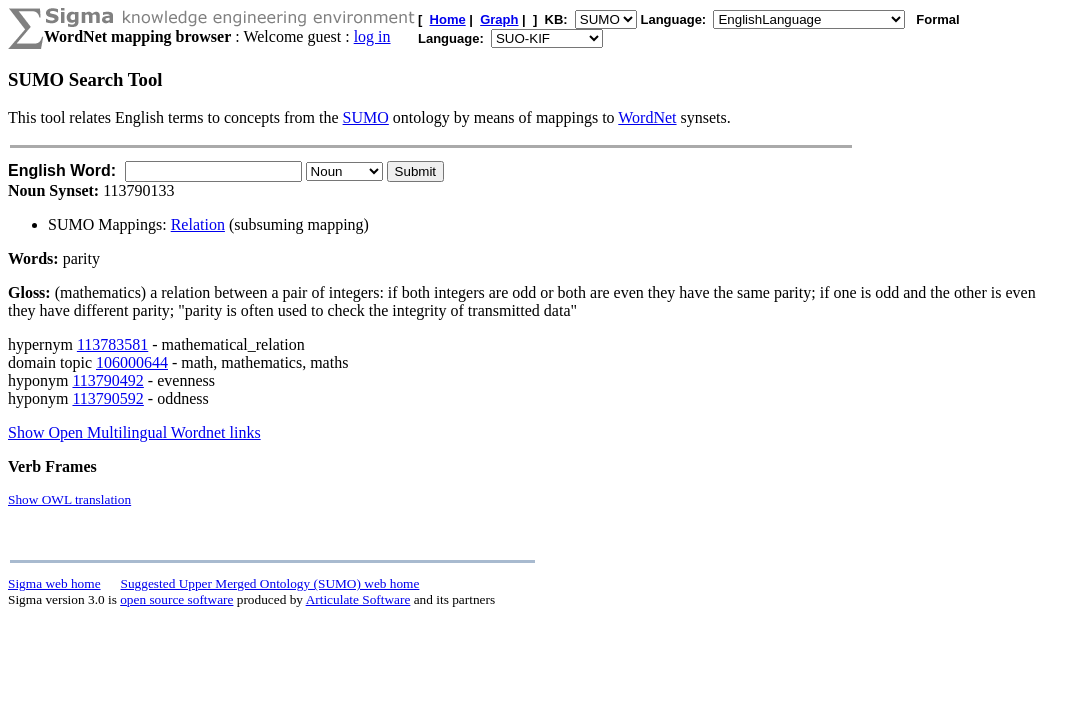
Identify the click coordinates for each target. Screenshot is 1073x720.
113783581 (112, 344)
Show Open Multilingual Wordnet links (134, 432)
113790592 (107, 398)
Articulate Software (358, 599)
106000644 (132, 362)
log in (372, 36)
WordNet (647, 117)
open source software (176, 599)
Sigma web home (54, 583)
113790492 (107, 380)
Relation (198, 224)
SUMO (366, 117)
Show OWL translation (69, 499)
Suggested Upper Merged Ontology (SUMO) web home (270, 583)
